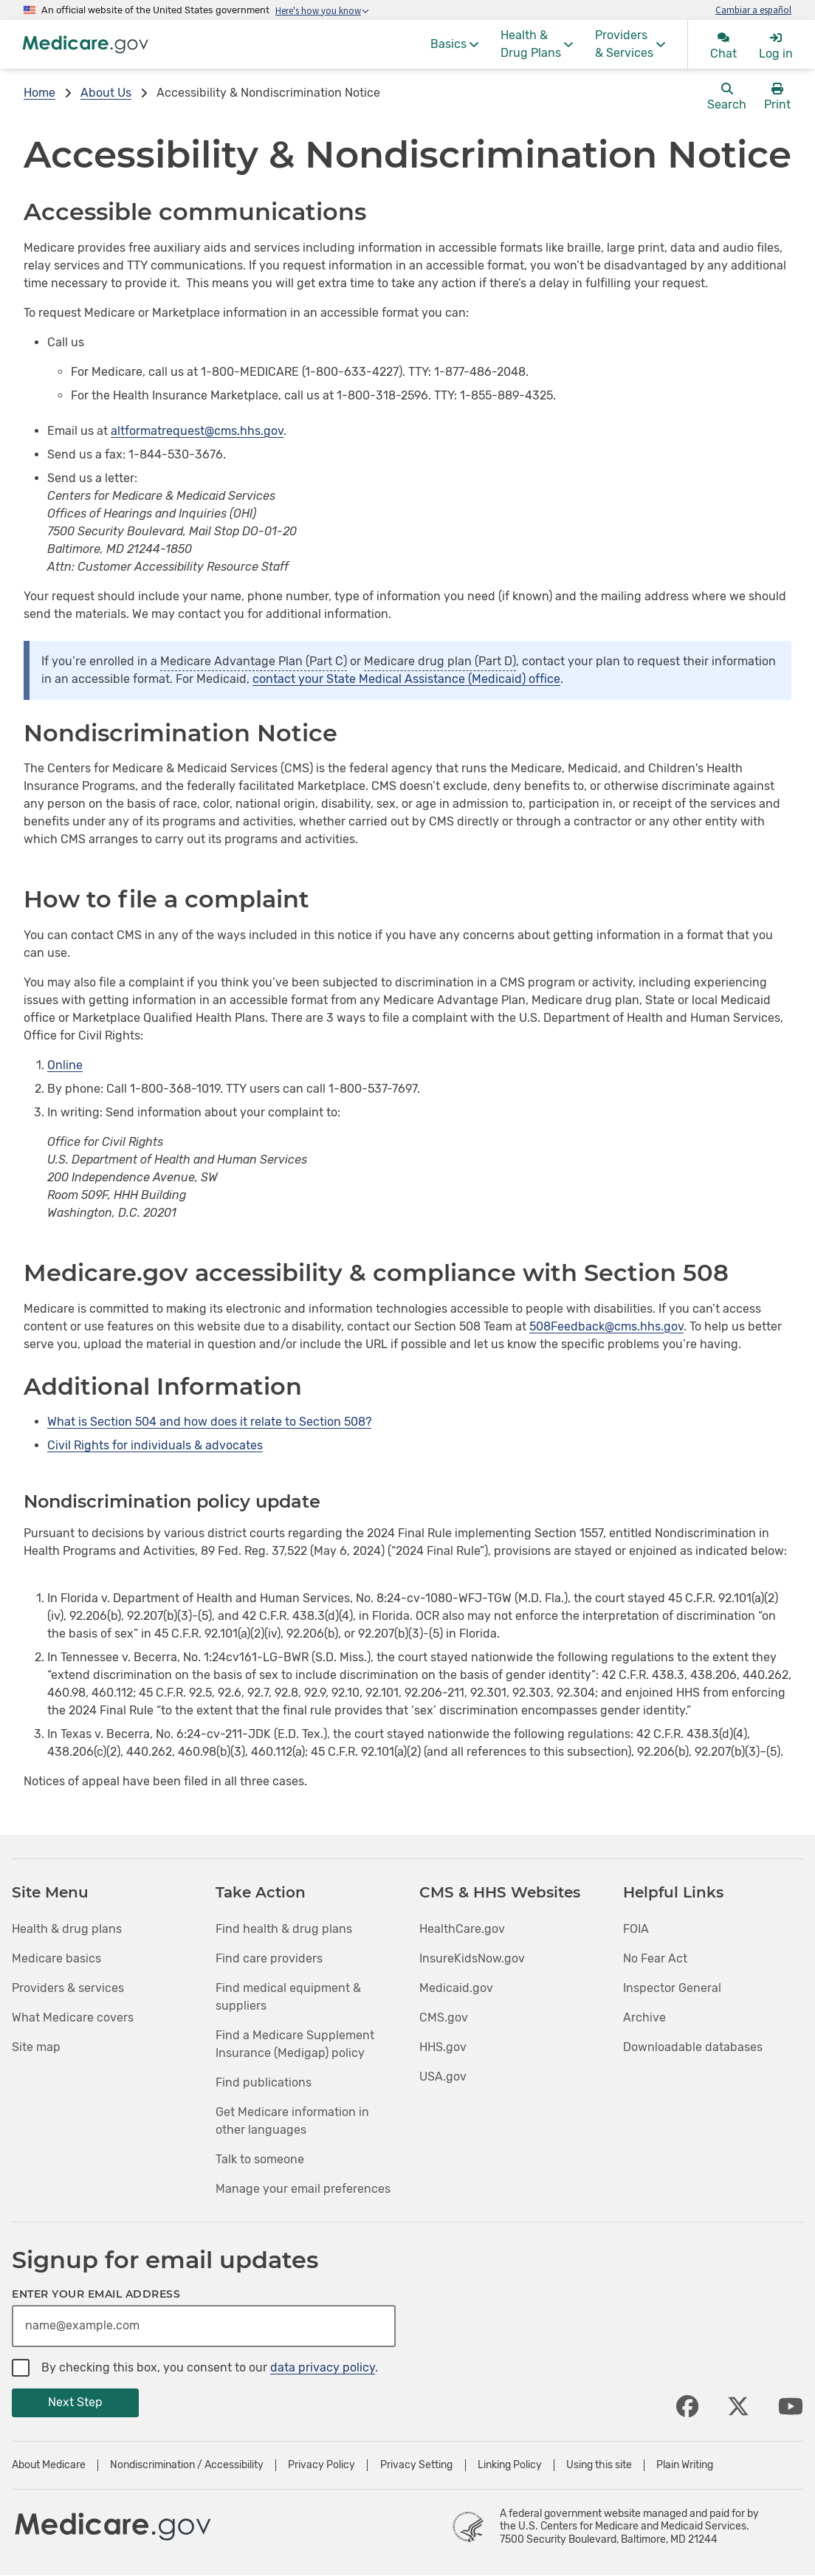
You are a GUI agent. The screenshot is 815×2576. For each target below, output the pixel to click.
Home (39, 93)
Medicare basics (56, 1958)
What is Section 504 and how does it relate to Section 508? (209, 1422)
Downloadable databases (693, 2047)
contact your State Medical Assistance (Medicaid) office (406, 679)
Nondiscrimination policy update (172, 1501)
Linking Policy (510, 2465)
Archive (644, 2017)
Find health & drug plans (284, 1929)
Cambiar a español (753, 10)
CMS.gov (443, 2017)
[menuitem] (454, 44)
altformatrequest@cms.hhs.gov (197, 431)
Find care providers (269, 1958)
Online (65, 1065)
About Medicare (49, 2465)
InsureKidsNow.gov (472, 1958)
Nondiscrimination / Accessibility (187, 2465)
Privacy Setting (416, 2465)
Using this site (599, 2465)
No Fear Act (655, 1958)
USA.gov (443, 2077)
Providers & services (68, 1988)
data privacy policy (322, 2367)
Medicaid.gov (456, 1988)
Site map (36, 2047)
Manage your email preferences (303, 2189)
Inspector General (672, 1988)
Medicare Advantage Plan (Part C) (253, 661)
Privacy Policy (321, 2465)
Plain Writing (684, 2465)
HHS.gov (443, 2047)
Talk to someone (260, 2159)
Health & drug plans (67, 1929)
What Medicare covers (73, 2017)
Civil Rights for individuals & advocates (155, 1445)
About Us (105, 93)
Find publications (264, 2082)
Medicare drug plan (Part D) (440, 661)
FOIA (636, 1929)
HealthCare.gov (462, 1929)
